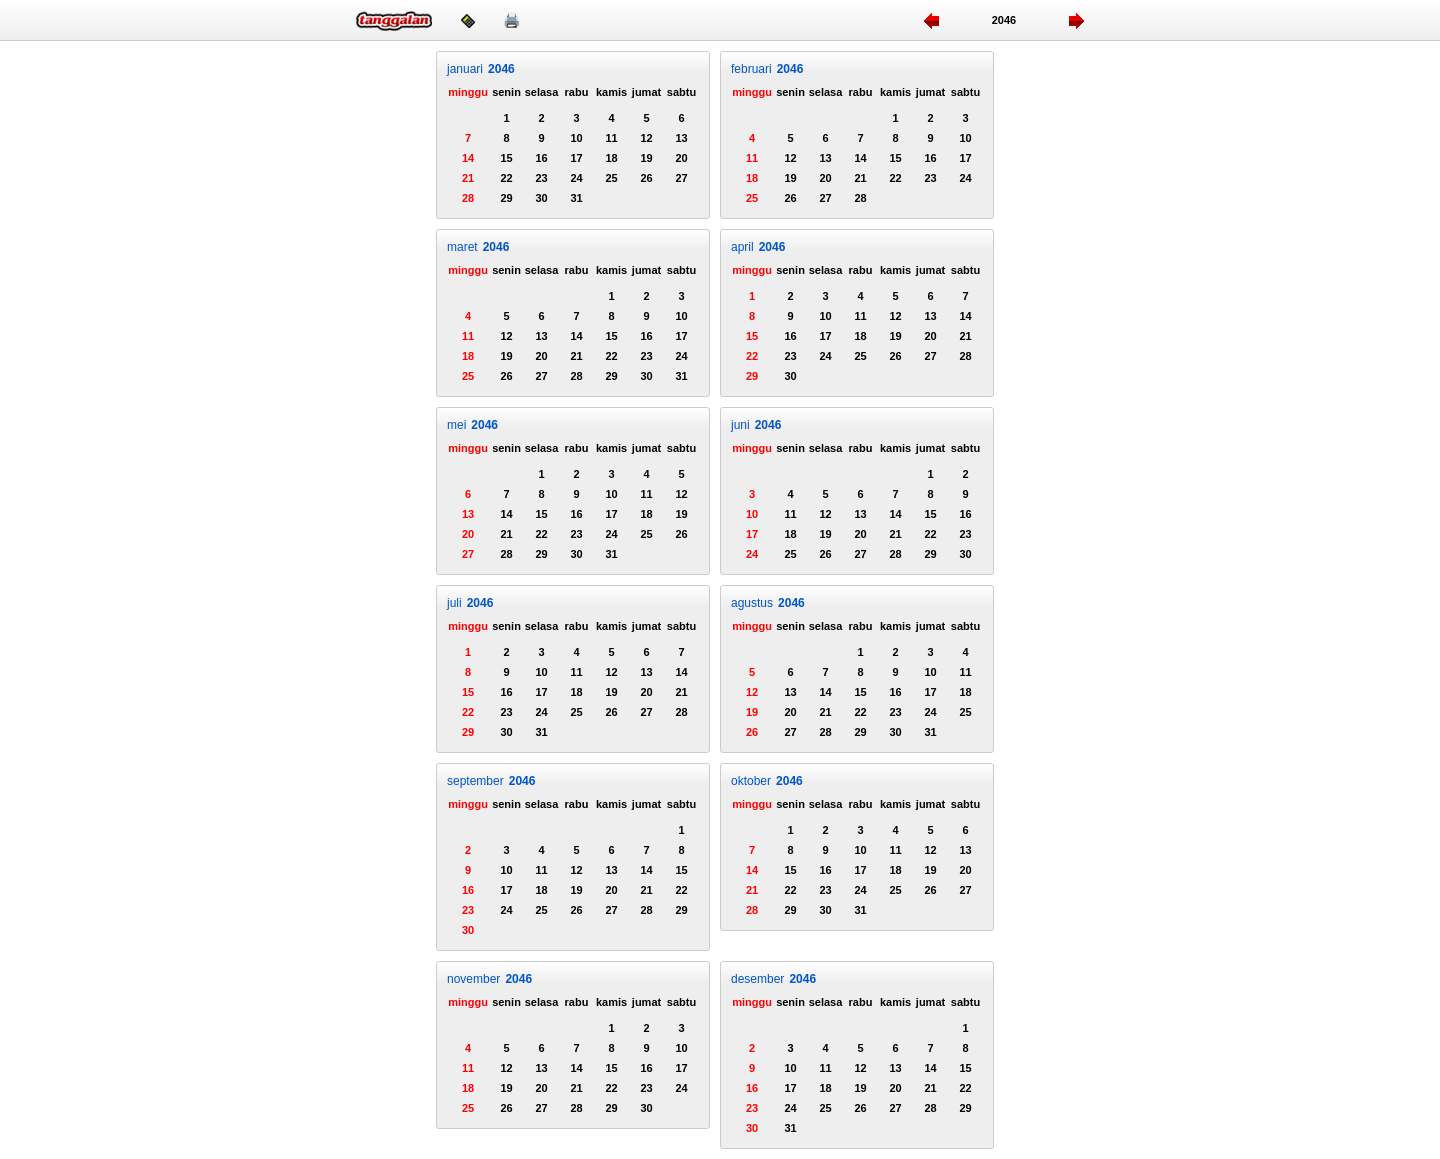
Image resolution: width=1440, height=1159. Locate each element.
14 (468, 158)
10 (576, 138)
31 (576, 198)
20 (681, 158)
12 (646, 138)
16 (541, 158)
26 (646, 178)
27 (681, 178)
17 (576, 158)
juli (470, 603)
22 (506, 178)
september (491, 781)
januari (481, 69)
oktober (767, 781)
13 (681, 138)
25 (611, 178)
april (758, 247)
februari (767, 69)
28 (468, 198)
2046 (1004, 20)
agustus (768, 603)
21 (468, 178)
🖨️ (511, 20)
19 (646, 158)
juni (756, 425)
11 (611, 138)
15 (506, 158)
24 (576, 178)
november (489, 979)
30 (541, 198)
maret (478, 247)
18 (611, 158)
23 (541, 178)
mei (472, 425)
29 (506, 198)
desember (773, 979)
